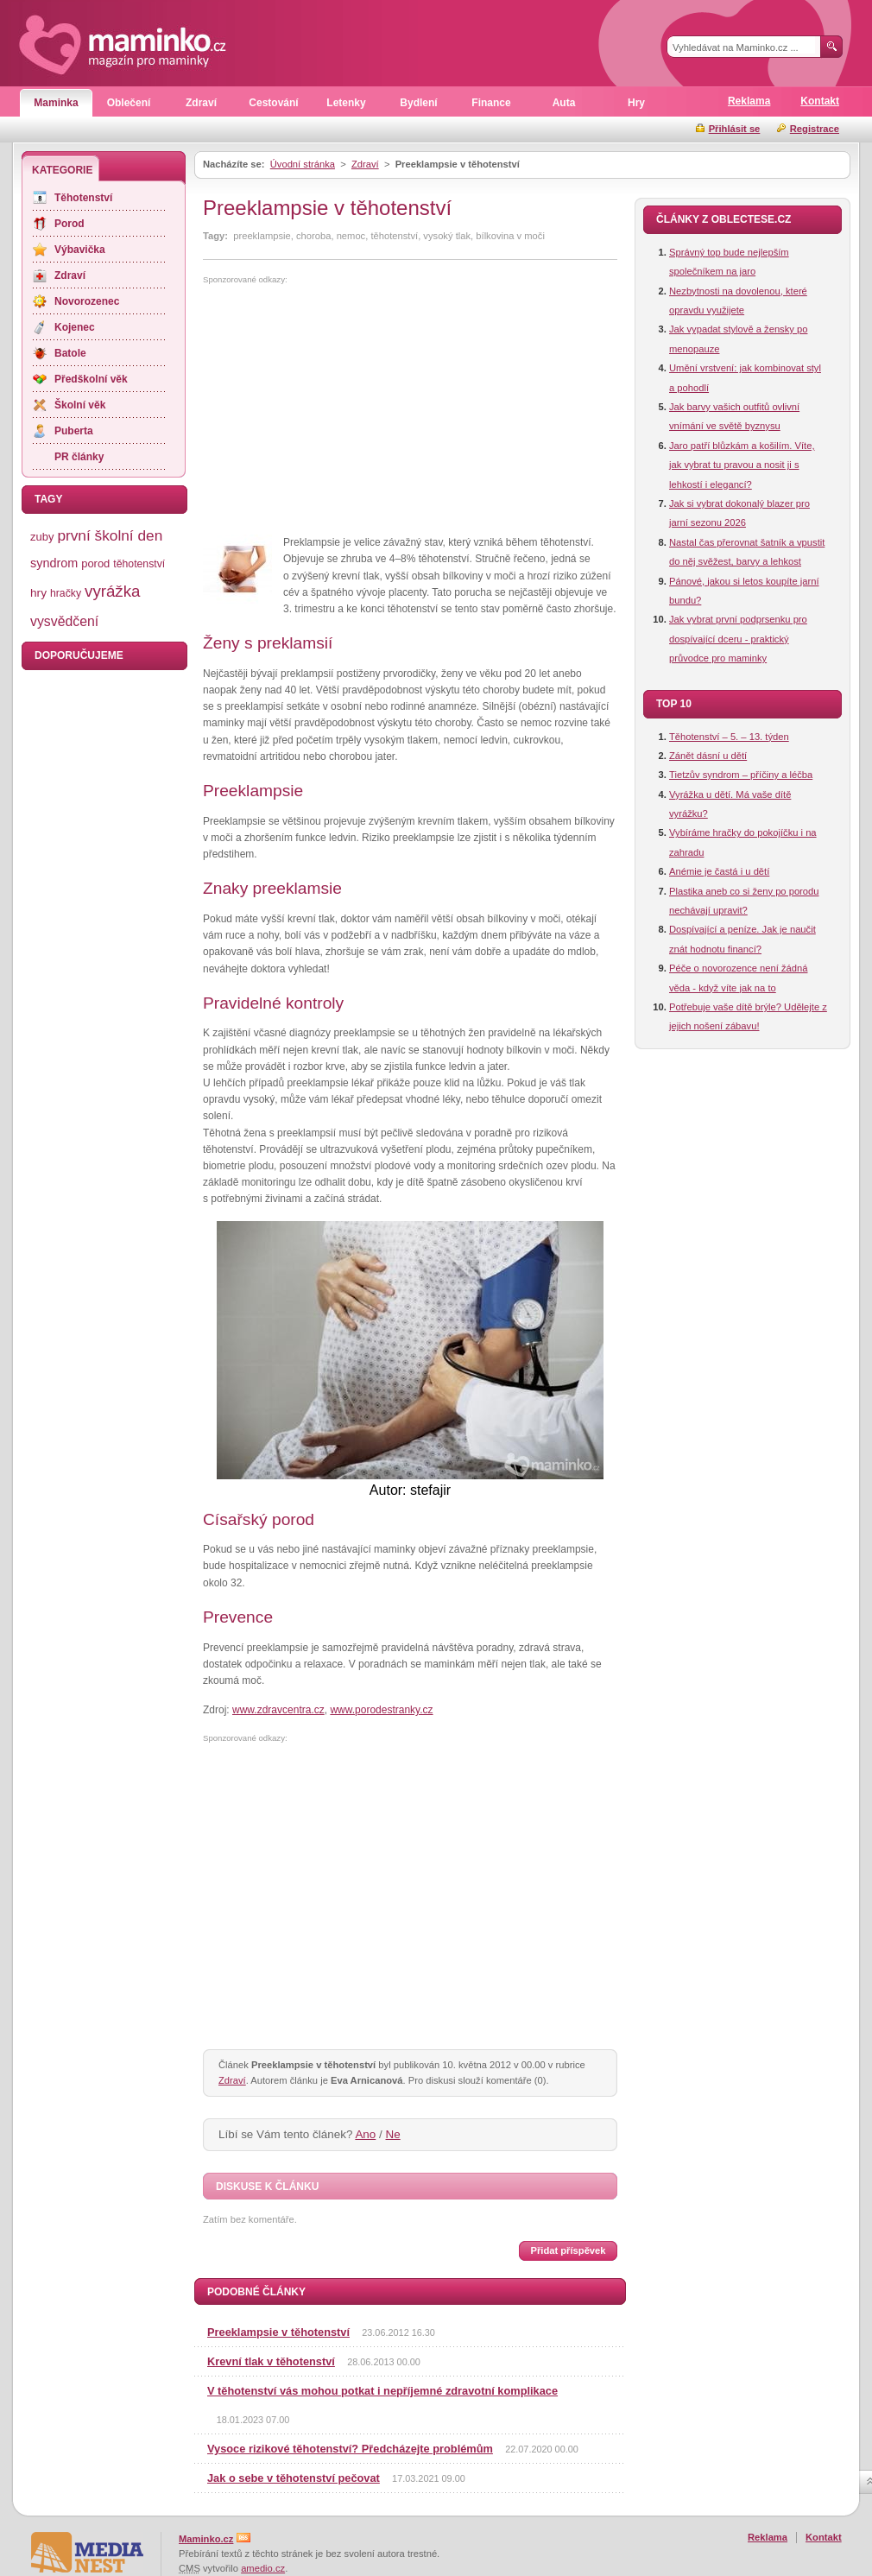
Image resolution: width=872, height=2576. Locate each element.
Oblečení (129, 103)
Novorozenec (86, 301)
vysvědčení (64, 621)
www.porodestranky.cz (381, 1710)
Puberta (73, 431)
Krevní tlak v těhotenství (271, 2361)
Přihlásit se (735, 128)
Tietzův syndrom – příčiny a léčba (740, 774)
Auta (564, 103)
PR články (79, 457)
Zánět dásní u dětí (708, 755)
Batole (70, 353)
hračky (65, 593)
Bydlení (418, 103)
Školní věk (79, 405)
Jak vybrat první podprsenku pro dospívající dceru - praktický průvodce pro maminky (738, 638)
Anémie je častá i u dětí (719, 871)
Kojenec (74, 327)
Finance (490, 103)
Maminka (56, 103)
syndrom (54, 563)
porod (95, 563)
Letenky (345, 103)
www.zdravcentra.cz (278, 1710)
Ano (365, 2134)
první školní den (109, 535)
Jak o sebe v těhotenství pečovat (293, 2478)
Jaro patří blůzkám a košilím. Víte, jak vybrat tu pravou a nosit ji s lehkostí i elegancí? (742, 465)
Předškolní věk (91, 379)
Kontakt (819, 101)
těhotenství (139, 564)
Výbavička (79, 250)
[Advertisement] (348, 410)
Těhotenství (83, 198)
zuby (42, 536)
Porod (69, 224)
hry (38, 592)
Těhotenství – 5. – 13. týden (729, 736)
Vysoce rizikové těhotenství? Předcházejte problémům (350, 2448)
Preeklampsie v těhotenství (278, 2332)
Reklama (749, 101)
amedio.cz (263, 2568)
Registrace (814, 128)
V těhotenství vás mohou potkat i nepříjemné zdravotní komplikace (382, 2390)
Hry (636, 103)
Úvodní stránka (302, 164)
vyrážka (112, 591)
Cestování (273, 103)
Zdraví (201, 103)
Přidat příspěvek (567, 2250)
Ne (393, 2134)
